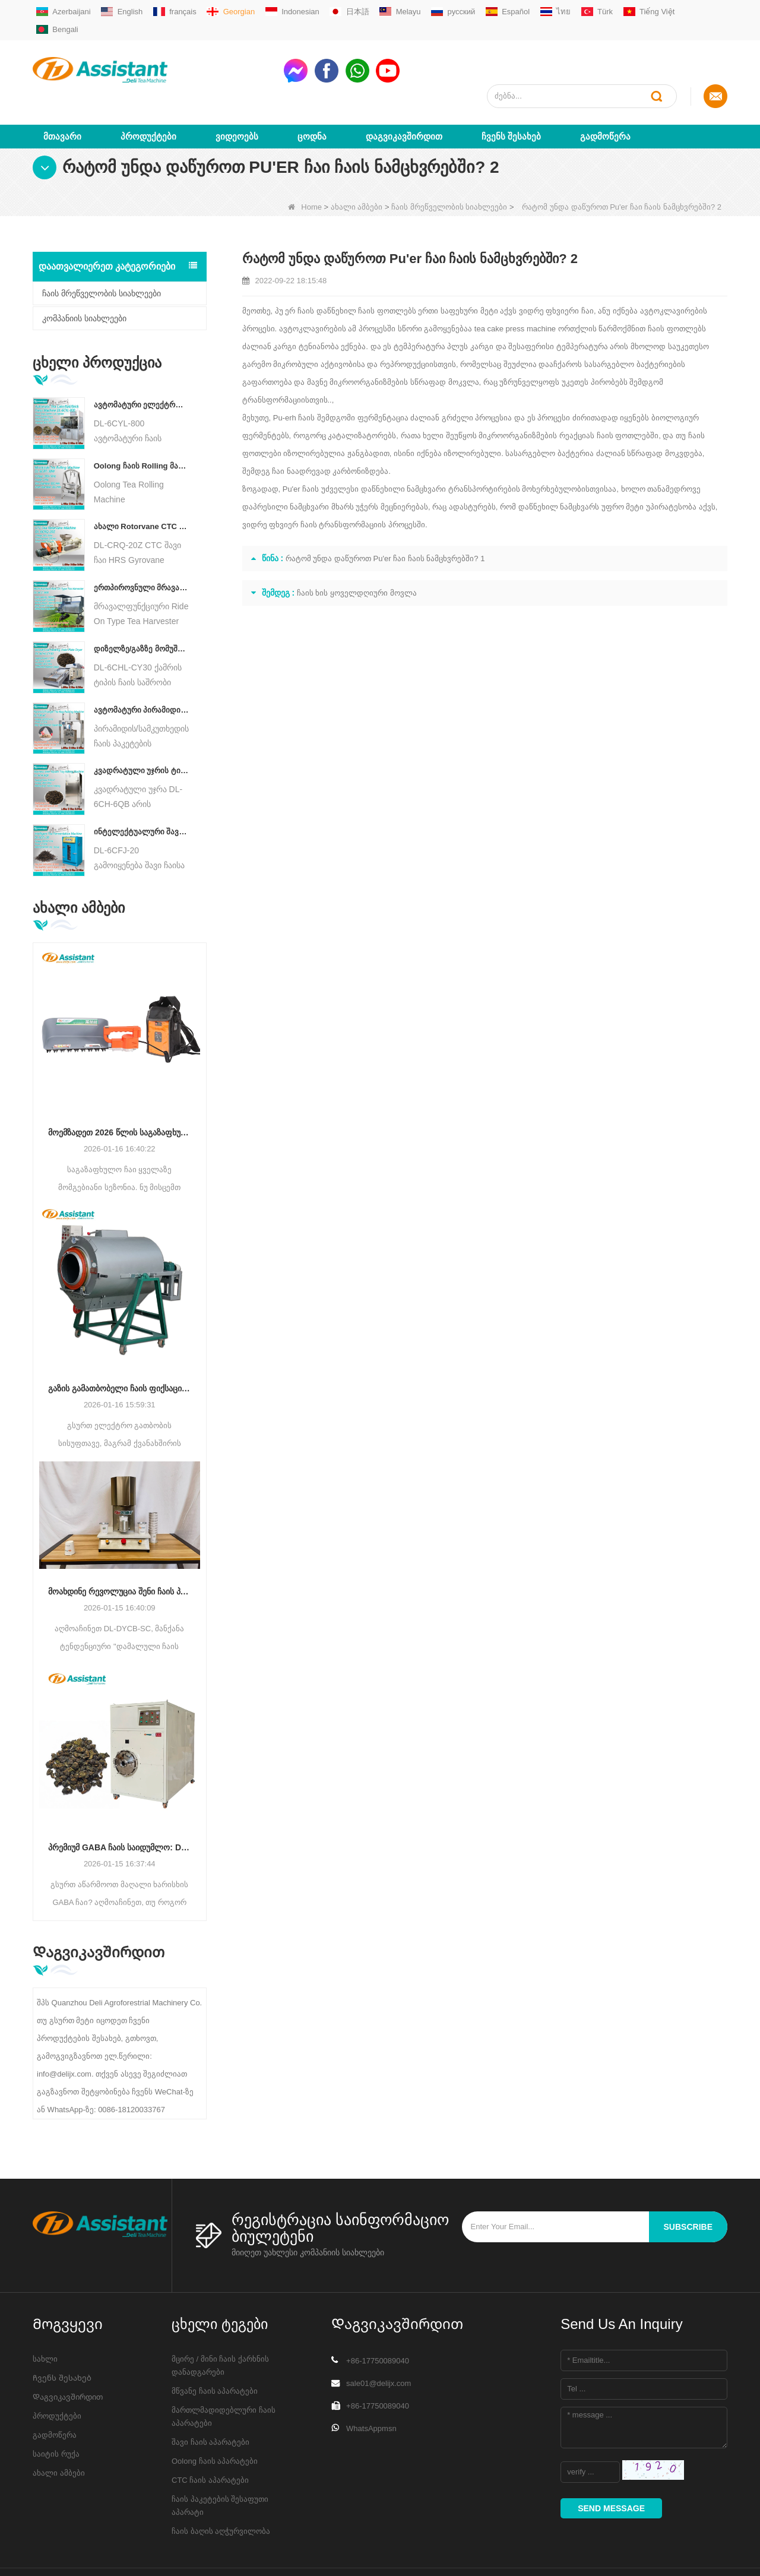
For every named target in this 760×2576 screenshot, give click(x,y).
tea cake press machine (515, 285)
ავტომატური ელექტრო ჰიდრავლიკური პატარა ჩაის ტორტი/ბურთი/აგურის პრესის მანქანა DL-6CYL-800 (141, 361)
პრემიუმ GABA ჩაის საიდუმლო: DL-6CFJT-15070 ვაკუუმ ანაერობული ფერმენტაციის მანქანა (119, 1804)
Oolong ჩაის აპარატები (215, 2417)
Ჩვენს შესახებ (511, 93)
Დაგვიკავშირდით (404, 93)
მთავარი (62, 93)
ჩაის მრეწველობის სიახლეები (449, 163)
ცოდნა (312, 93)
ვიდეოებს (237, 93)
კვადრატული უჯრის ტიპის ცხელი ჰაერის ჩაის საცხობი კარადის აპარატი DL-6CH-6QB (141, 727)
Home (305, 163)
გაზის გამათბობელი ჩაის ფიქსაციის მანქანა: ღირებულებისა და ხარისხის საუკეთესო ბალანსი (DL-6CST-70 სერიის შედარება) (119, 1345)
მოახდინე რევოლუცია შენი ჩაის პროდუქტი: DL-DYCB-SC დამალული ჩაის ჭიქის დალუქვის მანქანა (119, 1548)
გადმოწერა (605, 93)
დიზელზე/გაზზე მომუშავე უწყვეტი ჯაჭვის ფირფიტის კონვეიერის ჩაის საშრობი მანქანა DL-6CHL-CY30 (141, 605)
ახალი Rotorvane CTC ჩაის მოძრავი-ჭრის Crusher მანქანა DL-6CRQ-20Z (141, 483)
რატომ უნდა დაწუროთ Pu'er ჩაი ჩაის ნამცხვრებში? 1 (385, 515)
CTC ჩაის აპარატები (210, 2436)
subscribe (688, 2183)
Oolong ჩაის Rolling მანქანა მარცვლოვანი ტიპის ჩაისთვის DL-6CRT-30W (141, 422)
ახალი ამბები (357, 163)
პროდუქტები (148, 93)
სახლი (45, 2315)
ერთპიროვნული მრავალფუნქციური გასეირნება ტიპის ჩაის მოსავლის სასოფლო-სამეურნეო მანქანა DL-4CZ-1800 (141, 544)
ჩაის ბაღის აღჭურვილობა (221, 2487)
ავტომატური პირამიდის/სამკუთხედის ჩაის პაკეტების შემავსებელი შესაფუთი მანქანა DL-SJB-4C (141, 666)
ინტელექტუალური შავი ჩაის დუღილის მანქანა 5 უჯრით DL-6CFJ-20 (141, 788)
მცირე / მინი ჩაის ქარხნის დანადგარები (220, 2322)
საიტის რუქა (56, 2410)
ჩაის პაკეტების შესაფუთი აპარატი (220, 2462)
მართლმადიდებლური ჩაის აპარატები (224, 2373)
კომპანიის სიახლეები (84, 275)
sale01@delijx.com (378, 2340)
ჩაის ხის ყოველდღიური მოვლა (357, 549)
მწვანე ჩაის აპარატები (215, 2347)
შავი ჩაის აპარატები (210, 2398)
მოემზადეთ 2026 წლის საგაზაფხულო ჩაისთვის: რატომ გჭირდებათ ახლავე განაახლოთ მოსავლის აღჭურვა (119, 1089)
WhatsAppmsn (371, 2385)
